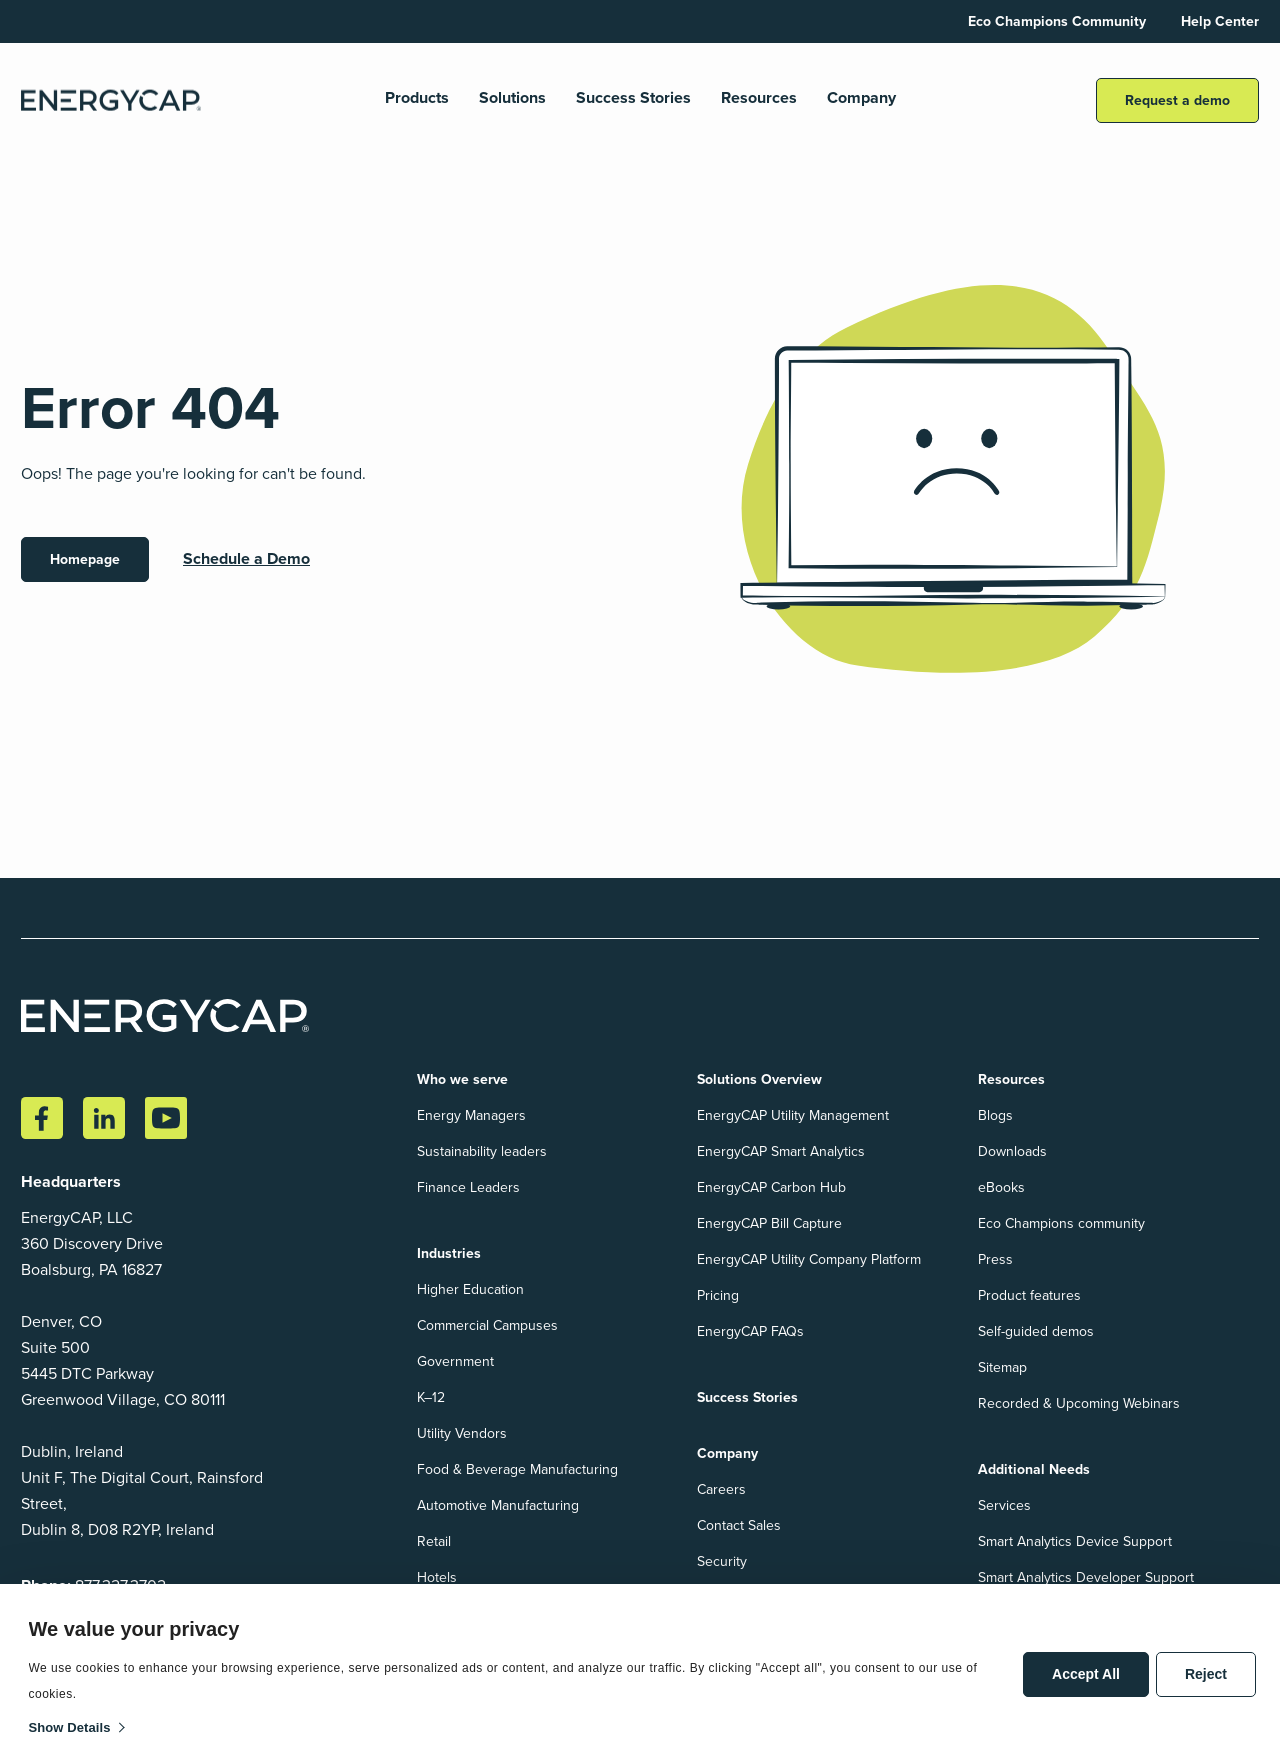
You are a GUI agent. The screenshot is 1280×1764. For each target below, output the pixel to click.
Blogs (995, 1115)
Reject (1206, 1674)
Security (722, 1561)
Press (995, 1259)
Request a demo (1177, 100)
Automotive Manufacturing (498, 1505)
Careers (721, 1489)
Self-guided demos (1036, 1331)
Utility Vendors (462, 1433)
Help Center (1220, 21)
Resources (759, 98)
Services (1004, 1505)
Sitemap (1002, 1367)
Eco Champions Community (1057, 21)
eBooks (1001, 1187)
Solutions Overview (759, 1079)
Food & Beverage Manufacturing (517, 1469)
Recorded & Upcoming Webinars (1079, 1403)
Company (861, 98)
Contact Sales (739, 1525)
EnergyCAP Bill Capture (769, 1223)
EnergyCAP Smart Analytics (781, 1151)
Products (417, 98)
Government (455, 1361)
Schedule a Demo (246, 558)
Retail (434, 1541)
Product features (1029, 1295)
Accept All (1086, 1674)
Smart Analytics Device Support (1075, 1541)
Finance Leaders (468, 1187)
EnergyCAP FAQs (750, 1331)
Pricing (718, 1295)
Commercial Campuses (487, 1325)
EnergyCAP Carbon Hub (771, 1187)
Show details (70, 1727)
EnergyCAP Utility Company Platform (809, 1259)
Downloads (1012, 1151)
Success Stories (633, 98)
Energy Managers (471, 1115)
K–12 (431, 1397)
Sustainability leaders (482, 1151)
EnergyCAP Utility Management (793, 1115)
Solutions (512, 98)
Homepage (85, 559)
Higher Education (470, 1289)
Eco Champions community (1061, 1223)
